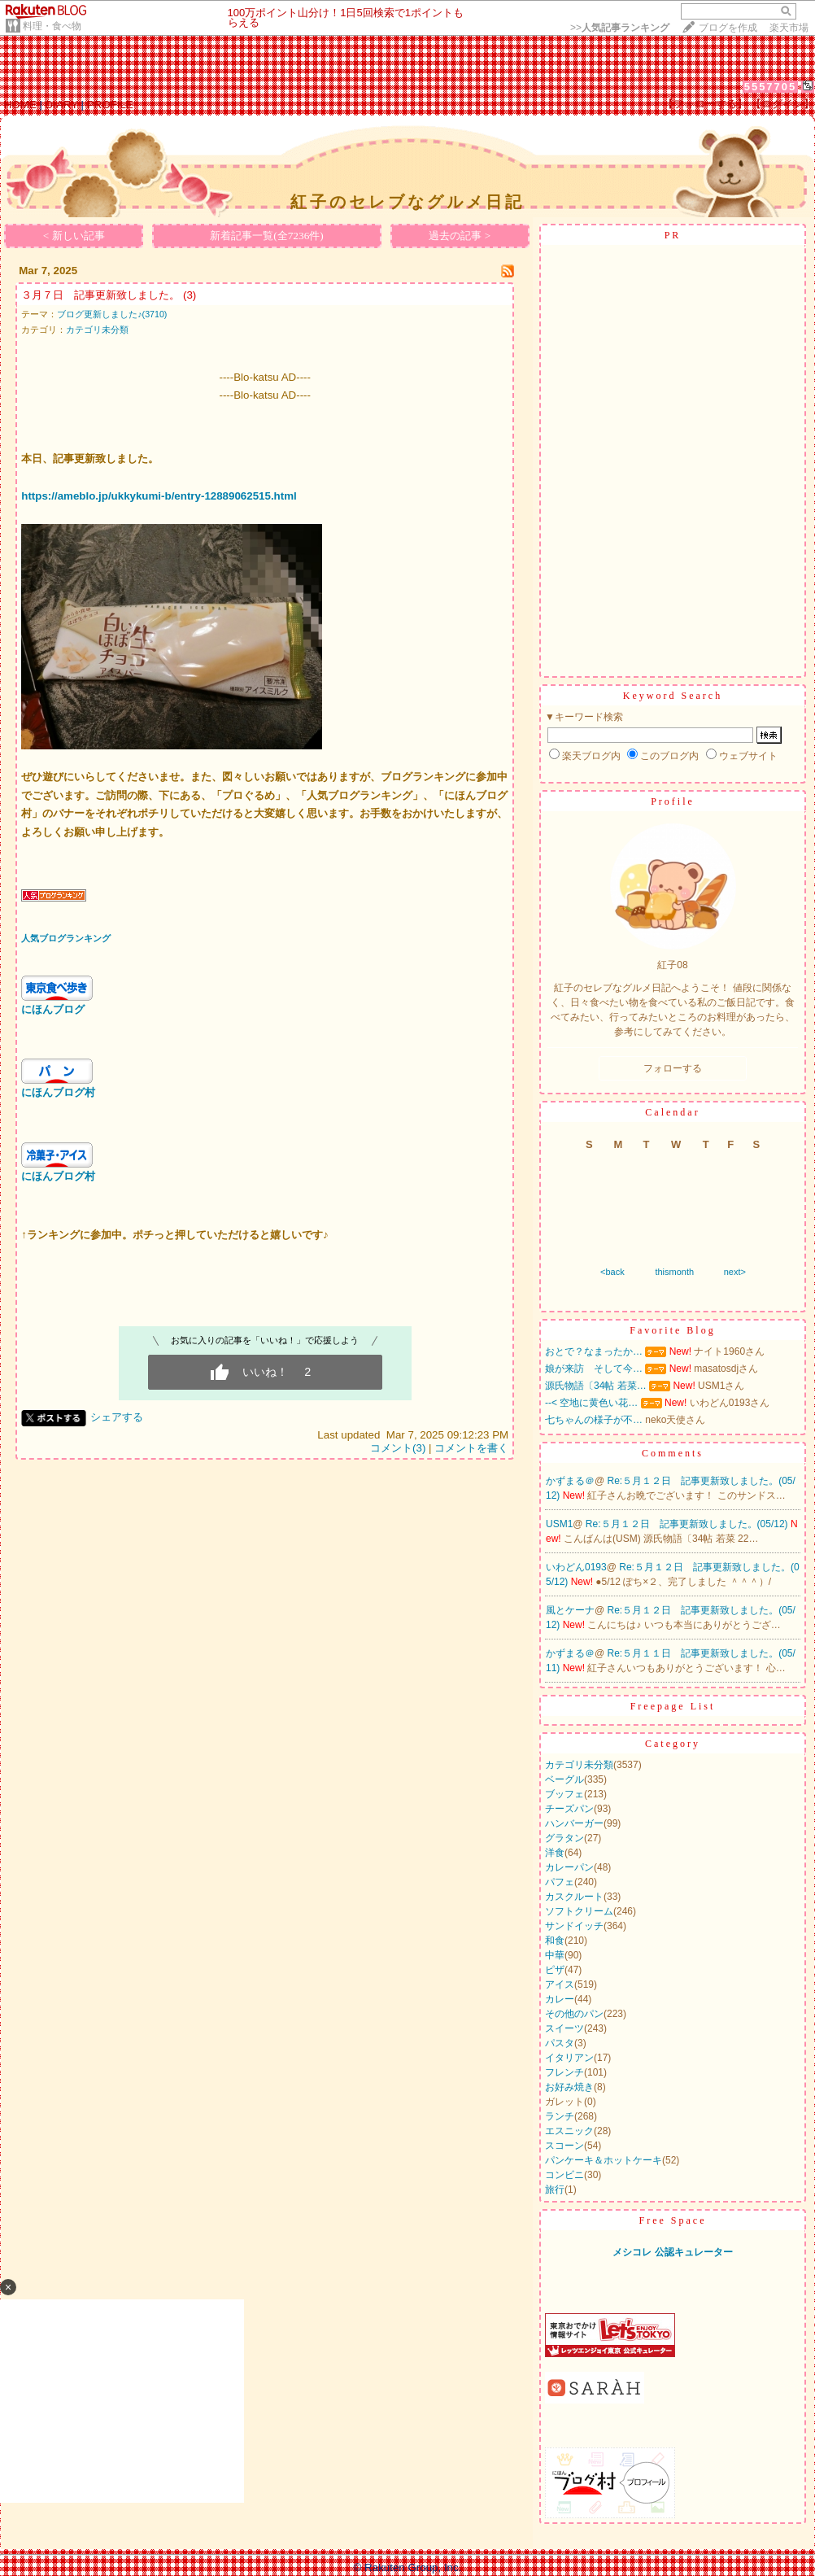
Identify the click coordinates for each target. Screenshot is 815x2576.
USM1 (559, 1524)
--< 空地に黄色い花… (591, 1402)
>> (619, 27)
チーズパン (569, 1808)
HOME (20, 104)
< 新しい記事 (74, 235)
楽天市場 (788, 27)
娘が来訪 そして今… (594, 1368)
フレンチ (564, 2072)
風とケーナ (570, 1610)
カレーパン (569, 1867)
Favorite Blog (672, 1330)
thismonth (674, 1272)
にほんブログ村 (58, 1092)
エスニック (569, 2131)
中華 (554, 1955)
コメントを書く (471, 1448)
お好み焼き (569, 2087)
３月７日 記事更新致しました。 (100, 295)
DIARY (62, 104)
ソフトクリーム (579, 1911)
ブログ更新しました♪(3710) (112, 314)
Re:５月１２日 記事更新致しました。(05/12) (688, 1524)
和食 (554, 1940)
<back (612, 1272)
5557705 (770, 87)
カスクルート (574, 1896)
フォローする (672, 1068)
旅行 (554, 2189)
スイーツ (564, 2028)
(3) (189, 295)
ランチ (559, 2116)
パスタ (559, 2043)
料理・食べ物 (52, 26)
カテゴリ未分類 (97, 329)
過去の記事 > (459, 235)
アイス (559, 1984)
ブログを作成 (728, 27)
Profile (673, 801)
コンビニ (564, 2175)
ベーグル (564, 1779)
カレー (559, 1999)
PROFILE (110, 104)
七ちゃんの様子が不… (594, 1420)
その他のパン (574, 2013)
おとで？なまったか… (594, 1351)
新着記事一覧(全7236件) (267, 235)
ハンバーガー (574, 1823)
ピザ (554, 1970)
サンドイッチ (574, 1926)
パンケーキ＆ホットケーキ (603, 2160)
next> (735, 1272)
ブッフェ (564, 1794)
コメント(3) (397, 1448)
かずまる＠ (570, 1481)
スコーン (564, 2145)
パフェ (559, 1882)
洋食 (554, 1852)
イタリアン (569, 2057)
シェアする (116, 1417)
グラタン (564, 1838)
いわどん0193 (576, 1567)
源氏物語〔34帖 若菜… (596, 1385)
